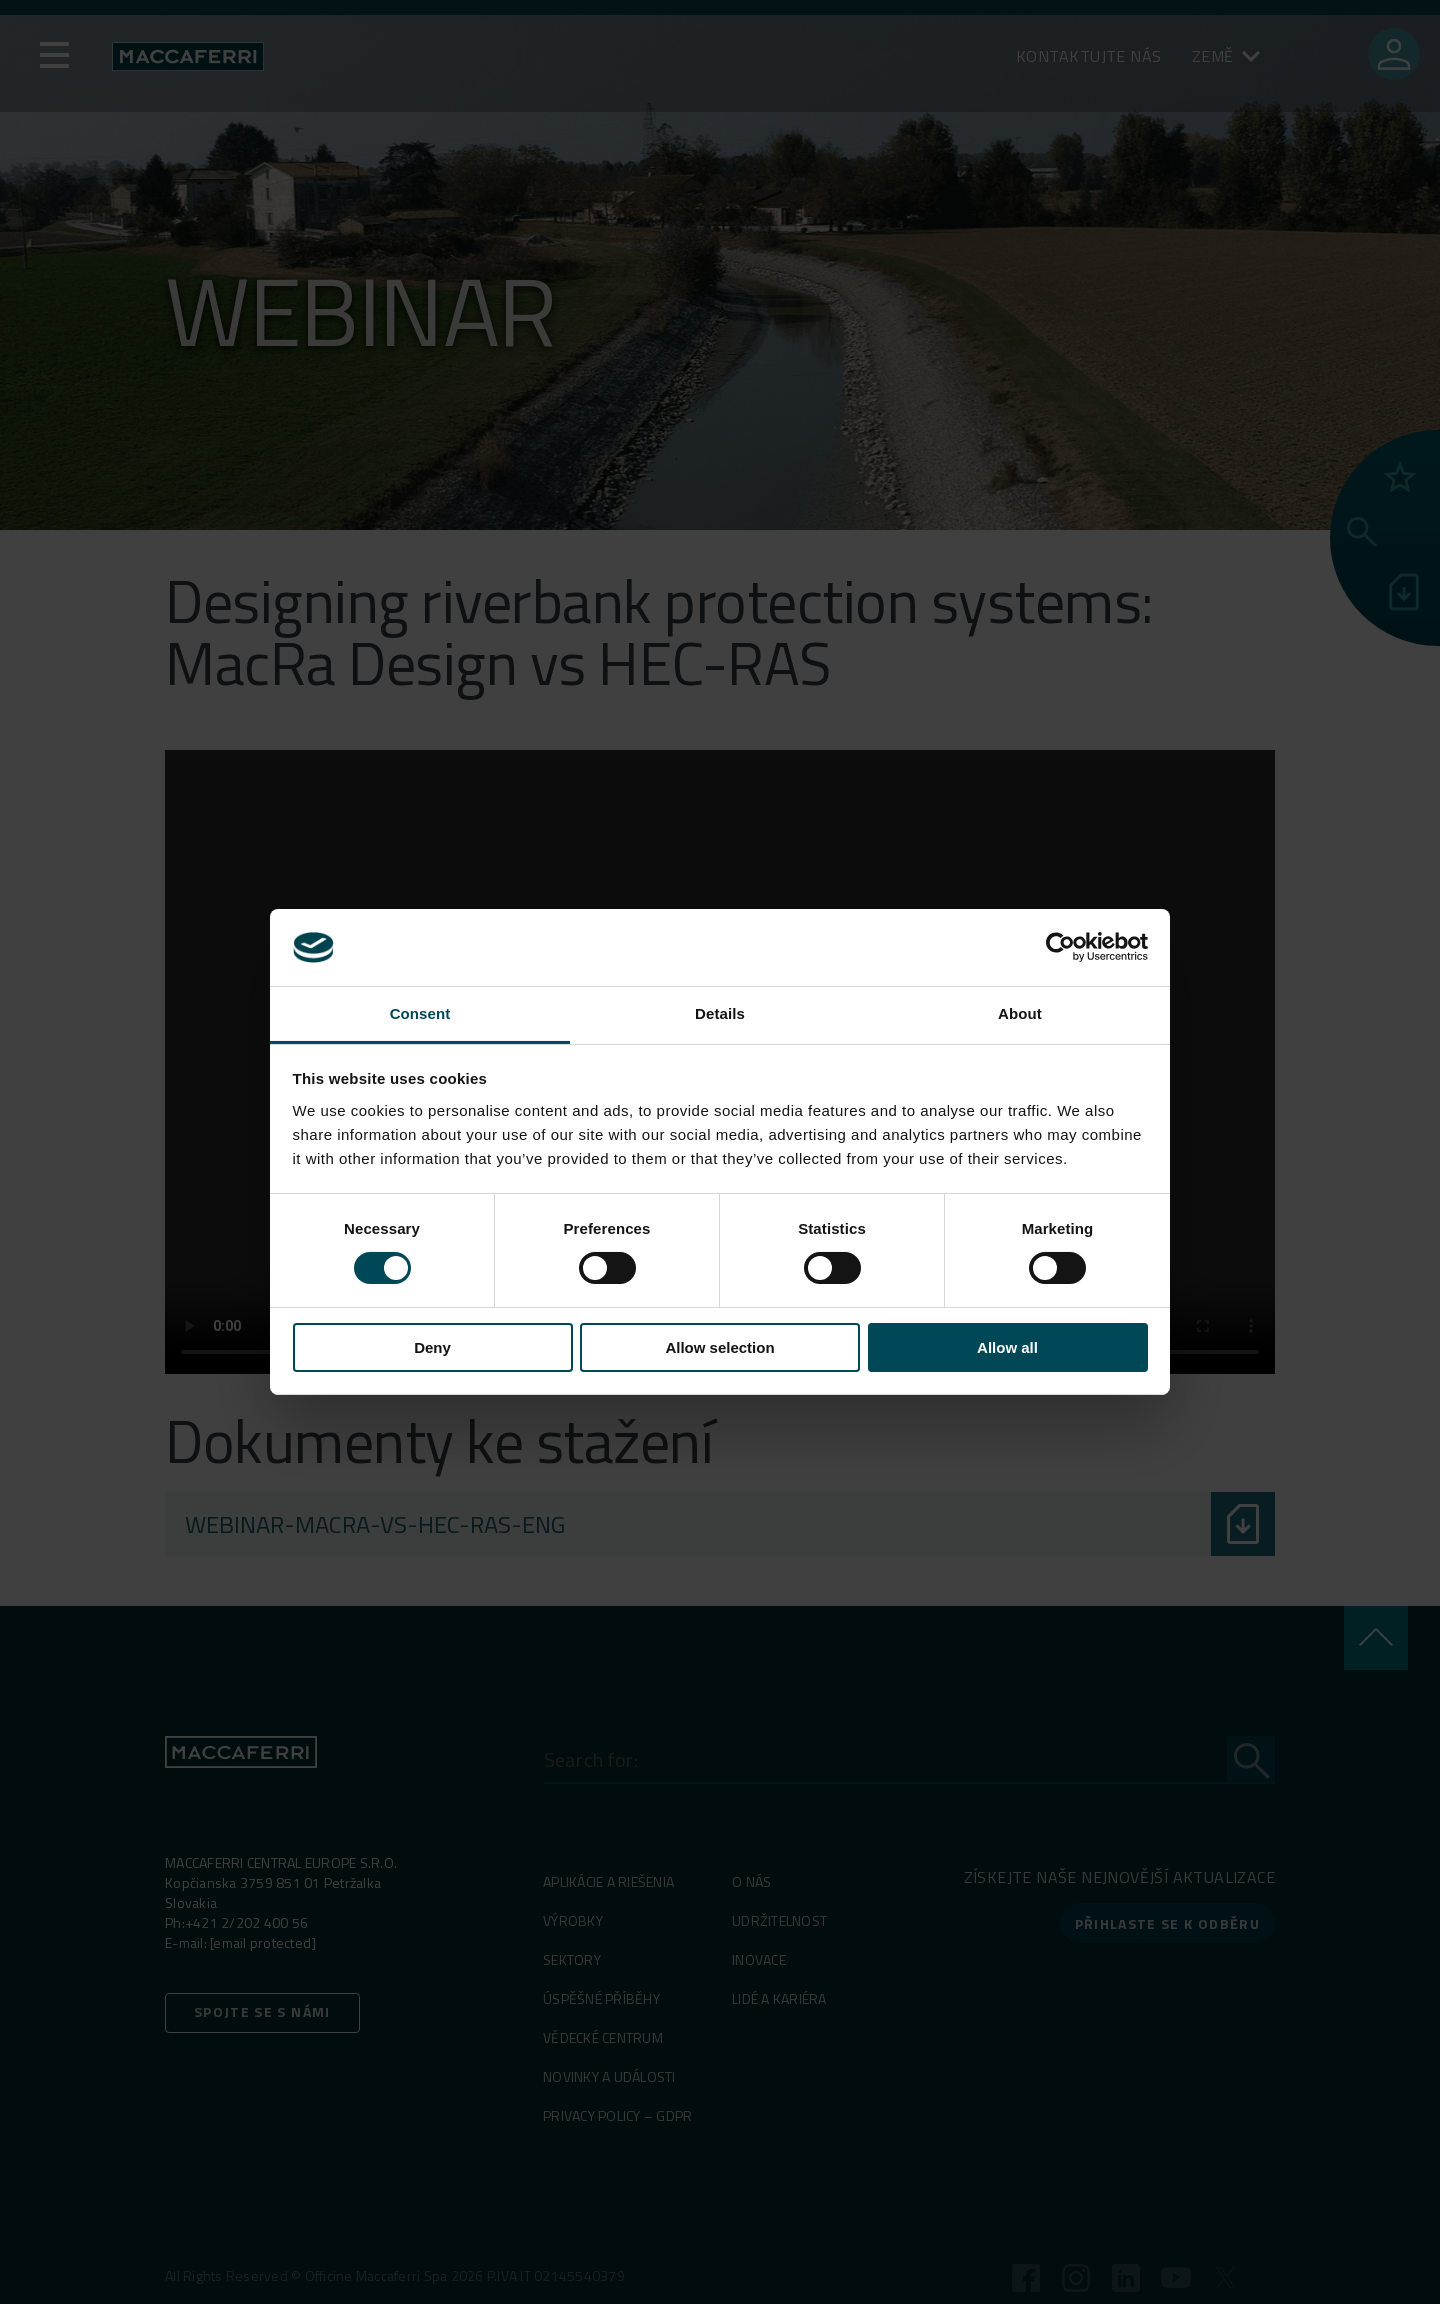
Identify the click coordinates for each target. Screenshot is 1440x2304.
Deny (432, 1347)
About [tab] (1020, 1013)
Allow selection (719, 1347)
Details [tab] (720, 1013)
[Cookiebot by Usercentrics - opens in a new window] (1060, 947)
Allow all (1007, 1347)
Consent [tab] (420, 1013)
